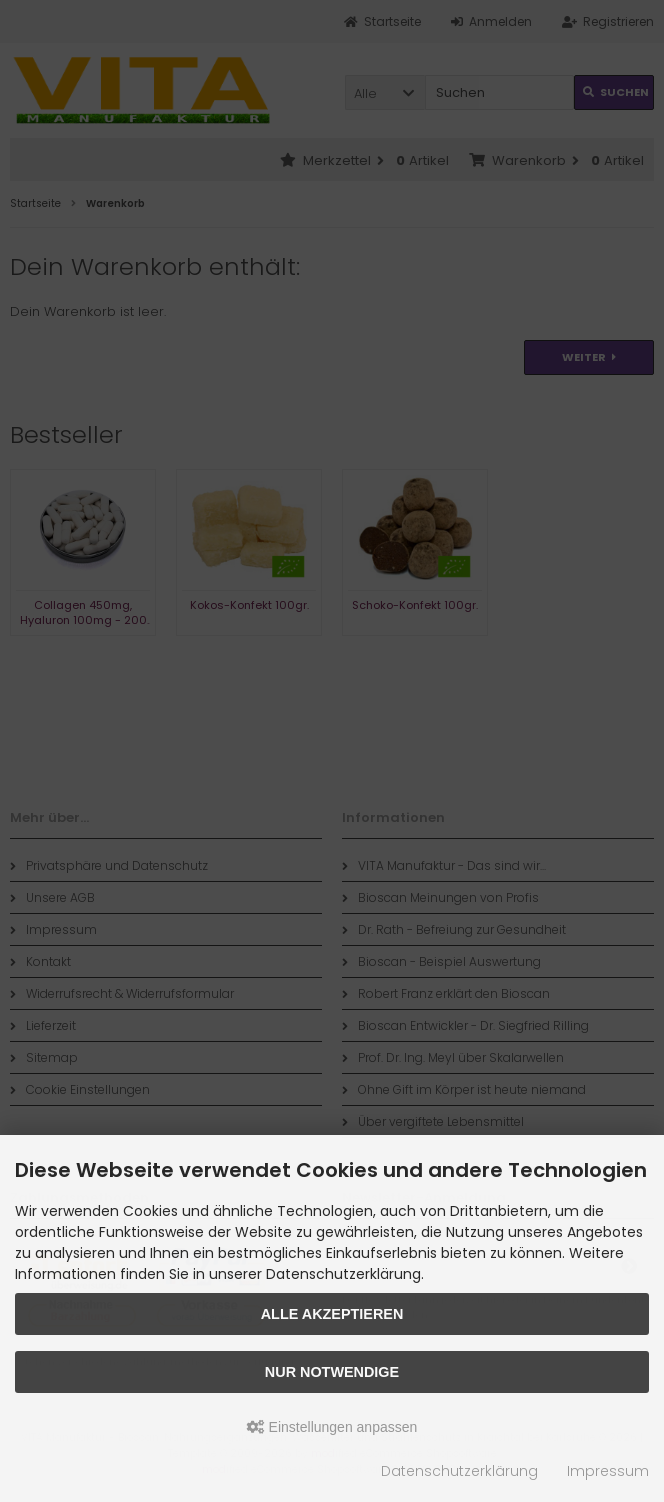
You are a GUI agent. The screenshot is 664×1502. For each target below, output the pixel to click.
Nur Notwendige (332, 1372)
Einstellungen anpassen (332, 1427)
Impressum (608, 1471)
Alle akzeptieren (332, 1314)
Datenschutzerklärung (459, 1471)
